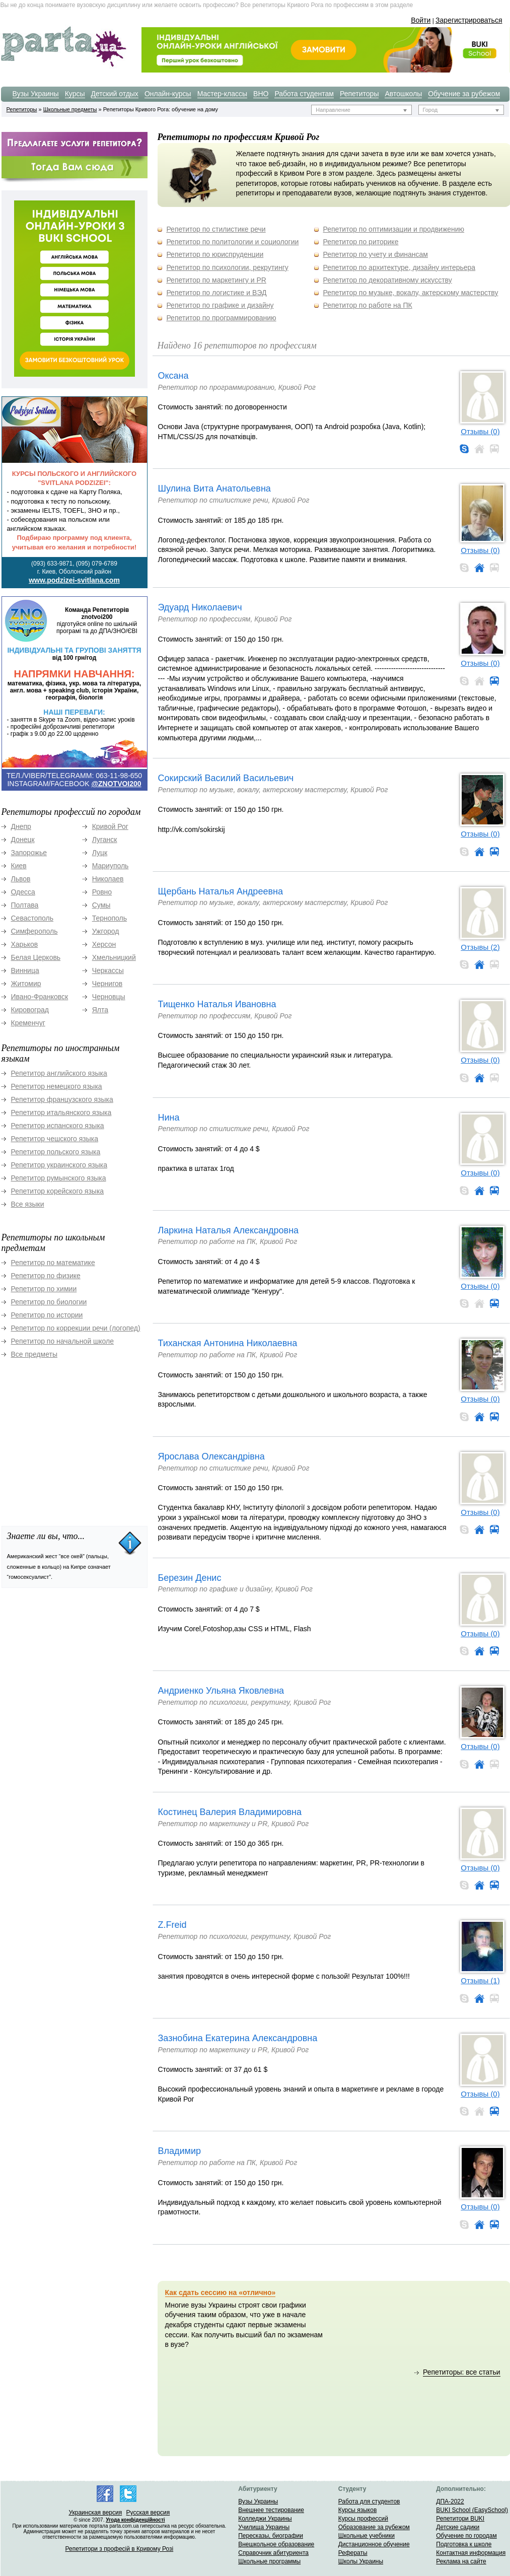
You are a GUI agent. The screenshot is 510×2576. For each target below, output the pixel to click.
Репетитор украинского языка (59, 1165)
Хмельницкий (114, 957)
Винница (25, 970)
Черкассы (108, 970)
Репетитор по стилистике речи (215, 229)
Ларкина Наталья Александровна (228, 1230)
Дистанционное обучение (374, 2544)
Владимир (179, 2151)
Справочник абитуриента (273, 2552)
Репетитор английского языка (59, 1073)
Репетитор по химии (44, 1289)
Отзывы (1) (480, 1980)
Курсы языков (357, 2510)
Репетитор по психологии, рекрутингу (227, 267)
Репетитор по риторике (361, 242)
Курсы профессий (363, 2518)
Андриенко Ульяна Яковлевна (221, 1691)
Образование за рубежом (374, 2527)
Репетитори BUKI (460, 2518)
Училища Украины (263, 2527)
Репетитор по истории (47, 1315)
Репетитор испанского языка (57, 1126)
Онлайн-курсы (167, 94)
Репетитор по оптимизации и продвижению (394, 229)
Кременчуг (28, 1023)
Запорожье (29, 853)
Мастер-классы (222, 94)
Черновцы (108, 997)
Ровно (102, 892)
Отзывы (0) (480, 431)
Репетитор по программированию (221, 318)
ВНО (260, 94)
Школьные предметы (70, 109)
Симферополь (34, 931)
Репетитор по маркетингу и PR (216, 280)
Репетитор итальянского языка (61, 1112)
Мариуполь (110, 866)
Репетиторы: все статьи (461, 2372)
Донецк (23, 840)
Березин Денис (190, 1578)
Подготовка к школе (463, 2544)
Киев (19, 866)
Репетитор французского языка (62, 1099)
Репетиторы (359, 94)
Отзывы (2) (480, 947)
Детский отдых (114, 94)
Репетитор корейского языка (57, 1191)
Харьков (24, 944)
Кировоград (30, 1010)
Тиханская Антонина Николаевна (228, 1343)
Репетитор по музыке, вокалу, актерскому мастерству (410, 293)
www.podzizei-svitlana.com (74, 580)
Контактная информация (470, 2552)
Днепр (21, 826)
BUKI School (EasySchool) (472, 2510)
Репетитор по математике (53, 1263)
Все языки (27, 1204)
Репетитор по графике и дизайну (219, 305)
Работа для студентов (369, 2501)
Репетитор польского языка (56, 1152)
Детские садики (457, 2527)
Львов (21, 879)
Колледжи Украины (265, 2518)
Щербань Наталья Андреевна (220, 891)
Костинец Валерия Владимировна (230, 1812)
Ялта (100, 1010)
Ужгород (105, 931)
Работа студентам (304, 94)
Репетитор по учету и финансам (375, 254)
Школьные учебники (366, 2535)
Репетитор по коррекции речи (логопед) (75, 1328)
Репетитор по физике (46, 1276)
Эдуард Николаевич (200, 607)
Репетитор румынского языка (58, 1178)
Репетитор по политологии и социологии (232, 242)
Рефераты (353, 2552)
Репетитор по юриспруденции (214, 254)
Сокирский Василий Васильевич (226, 778)
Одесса (23, 892)
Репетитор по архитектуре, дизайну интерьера (399, 267)
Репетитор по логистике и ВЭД (216, 293)
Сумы (101, 905)
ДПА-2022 (450, 2501)
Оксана (173, 376)
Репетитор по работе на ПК (367, 305)
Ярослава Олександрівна (211, 1456)
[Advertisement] (77, 1437)
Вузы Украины (36, 94)
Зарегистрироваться (468, 20)
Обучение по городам (466, 2535)
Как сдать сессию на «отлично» (220, 2292)
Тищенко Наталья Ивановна (217, 1004)
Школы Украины (360, 2561)
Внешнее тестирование (271, 2510)
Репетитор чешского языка (55, 1139)
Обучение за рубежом (464, 94)
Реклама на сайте (461, 2561)
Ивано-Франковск (39, 997)
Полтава (25, 905)
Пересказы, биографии (270, 2535)
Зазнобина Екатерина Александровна (238, 2038)
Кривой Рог (110, 826)
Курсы (75, 94)
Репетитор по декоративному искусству (387, 280)
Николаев (108, 879)
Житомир (26, 984)
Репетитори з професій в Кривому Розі (119, 2548)
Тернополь (109, 918)
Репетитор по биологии (49, 1302)
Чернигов (107, 984)
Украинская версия (95, 2512)
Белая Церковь (36, 957)
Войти (420, 20)
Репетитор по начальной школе (62, 1341)
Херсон (104, 944)
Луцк (100, 853)
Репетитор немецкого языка (56, 1086)
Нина (169, 1117)
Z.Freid (172, 1925)
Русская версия (148, 2512)
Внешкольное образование (276, 2544)
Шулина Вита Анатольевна (214, 488)
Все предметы (34, 1354)
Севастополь (32, 918)
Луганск (104, 840)
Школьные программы (269, 2561)
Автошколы (403, 94)
